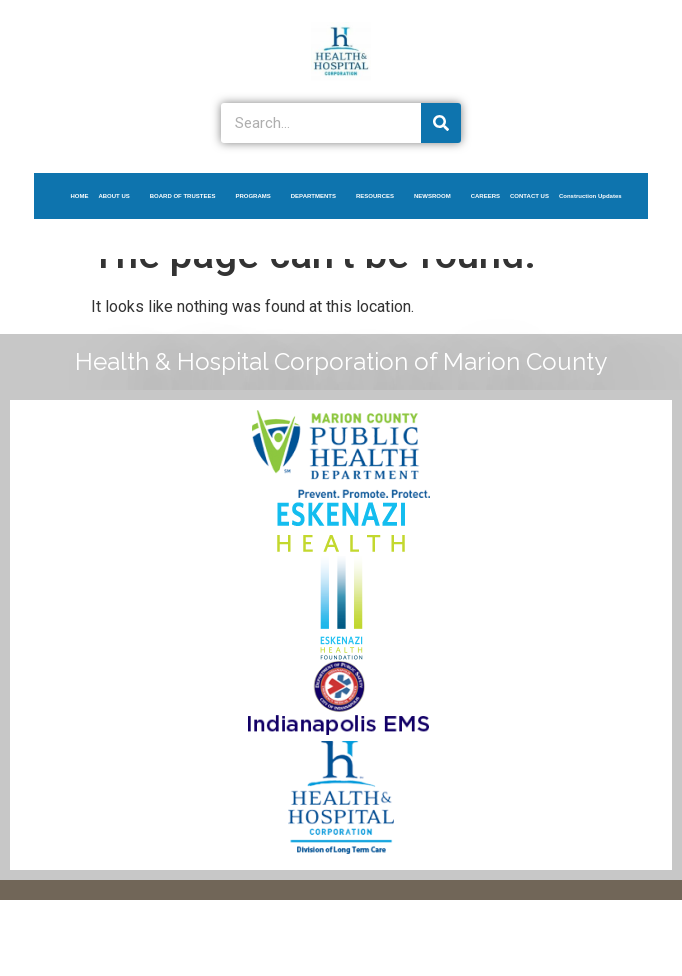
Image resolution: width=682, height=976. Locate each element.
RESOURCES (380, 196)
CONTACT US (529, 196)
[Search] (441, 123)
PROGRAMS (257, 196)
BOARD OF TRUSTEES (188, 196)
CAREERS (485, 196)
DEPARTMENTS (318, 196)
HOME (79, 196)
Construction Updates (590, 196)
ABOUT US (118, 196)
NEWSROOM (437, 196)
